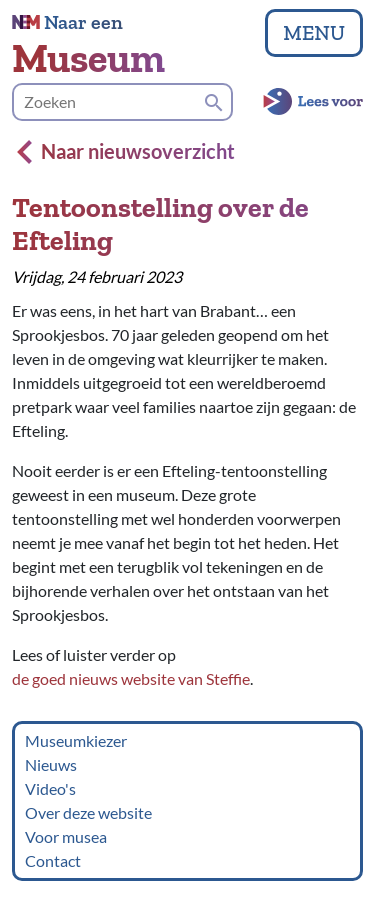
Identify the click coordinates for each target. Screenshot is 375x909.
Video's (50, 788)
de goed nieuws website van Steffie (131, 678)
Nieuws (51, 764)
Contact (53, 860)
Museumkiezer (76, 740)
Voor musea (66, 836)
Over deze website (88, 812)
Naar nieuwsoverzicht (126, 151)
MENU (314, 32)
